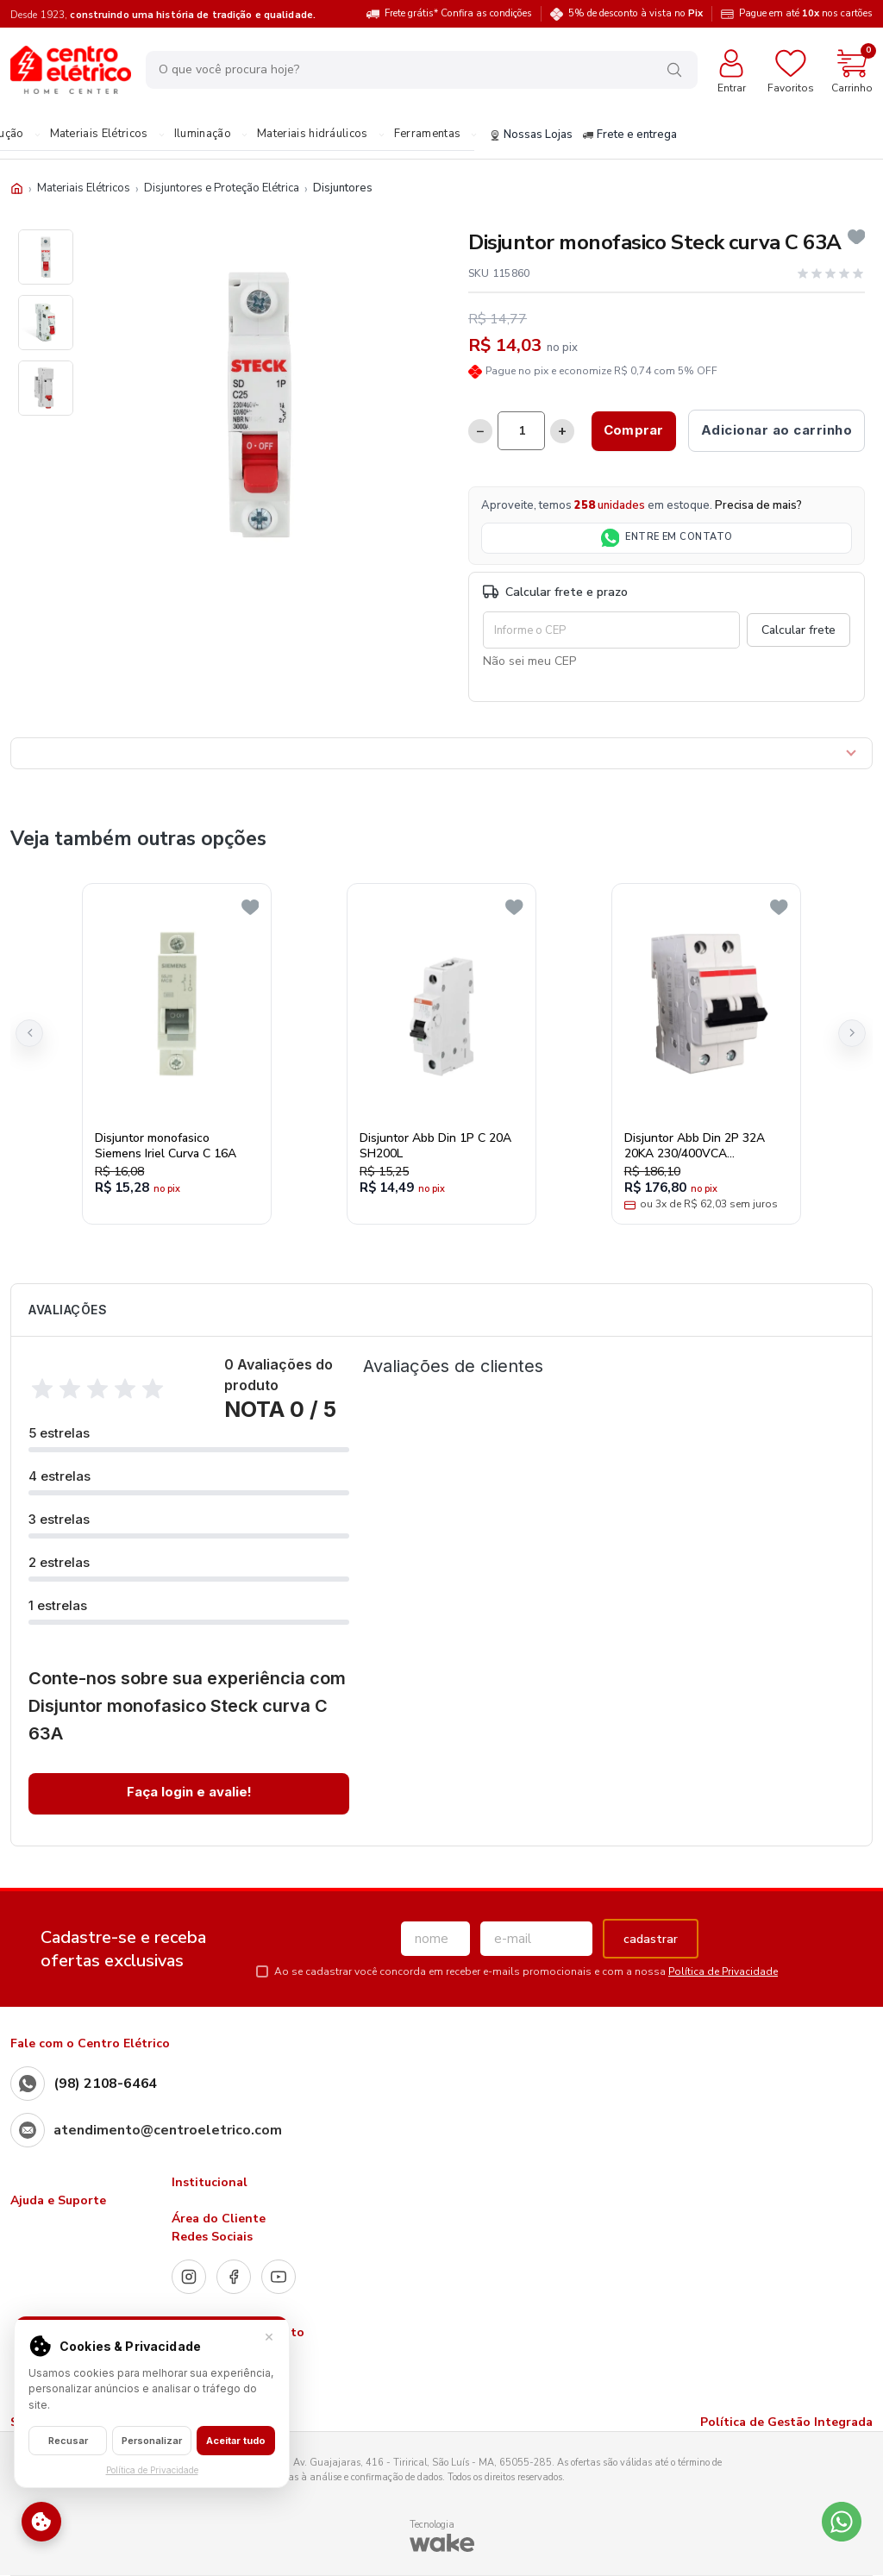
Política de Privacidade (723, 1971)
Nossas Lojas (530, 135)
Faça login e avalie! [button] (189, 1791)
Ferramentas (426, 134)
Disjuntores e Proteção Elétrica (221, 188)
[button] (29, 1033)
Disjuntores (343, 188)
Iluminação (201, 134)
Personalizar (152, 2441)
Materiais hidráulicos (311, 134)
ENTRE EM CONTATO (667, 538)
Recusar (68, 2441)
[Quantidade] (521, 430)
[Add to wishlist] (857, 237)
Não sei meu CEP (529, 661)
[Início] (16, 188)
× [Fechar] (269, 2336)
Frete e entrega (629, 135)
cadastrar (650, 1939)
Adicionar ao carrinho (777, 430)
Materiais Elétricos (97, 134)
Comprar (633, 430)
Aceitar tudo (236, 2441)
